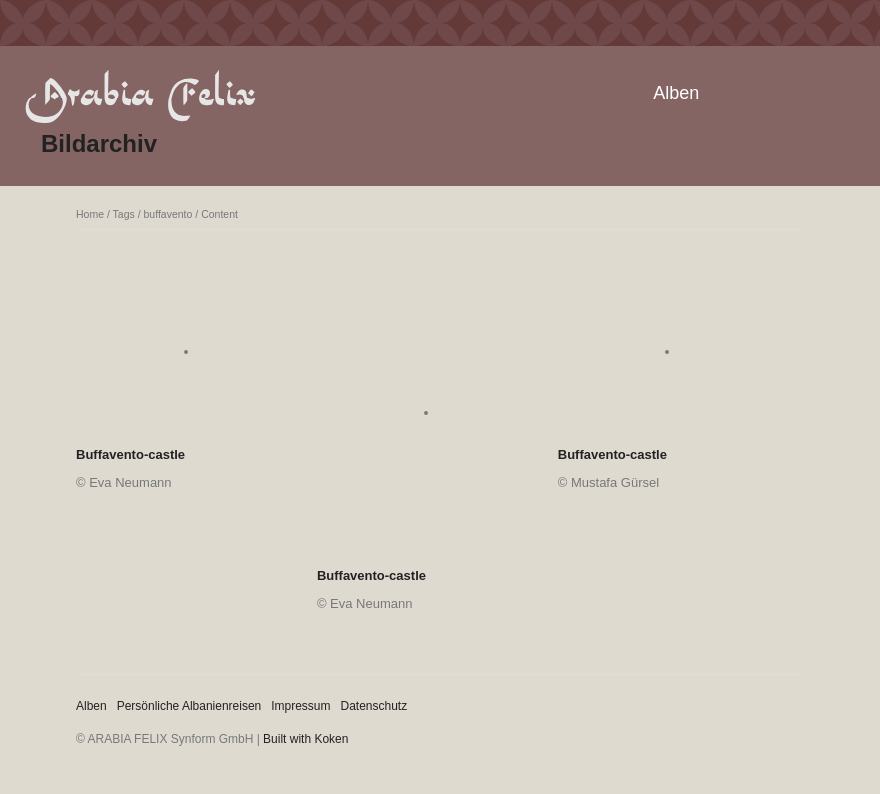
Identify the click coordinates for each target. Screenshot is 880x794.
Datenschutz (374, 706)
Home (90, 214)
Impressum (300, 706)
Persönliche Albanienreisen (189, 706)
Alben (676, 93)
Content (219, 214)
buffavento (168, 214)
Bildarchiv (99, 143)
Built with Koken (305, 739)
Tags (124, 214)
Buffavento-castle (130, 454)
